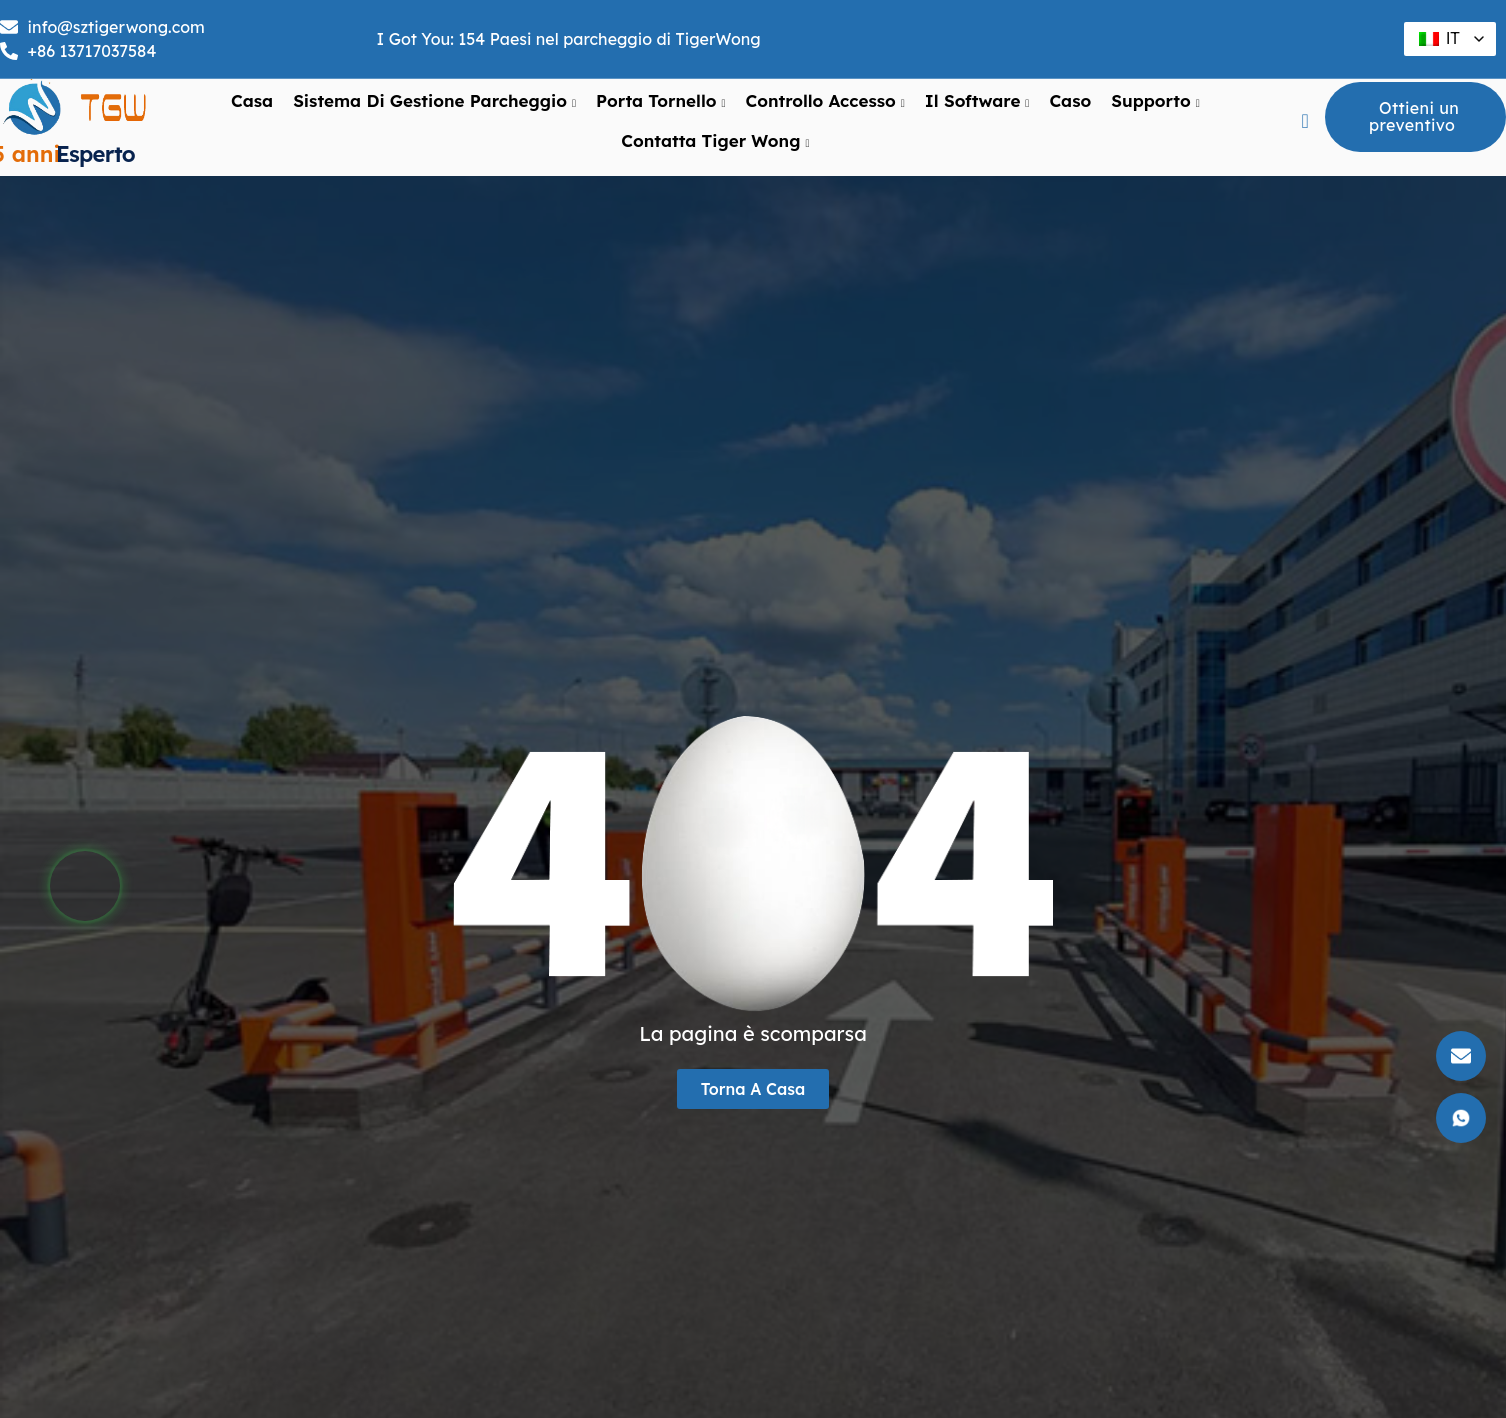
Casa (252, 100)
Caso (1070, 100)
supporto (1155, 101)
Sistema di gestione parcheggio (434, 101)
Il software (977, 101)
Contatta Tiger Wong (715, 141)
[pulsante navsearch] (1305, 121)
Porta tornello (660, 101)
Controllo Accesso (824, 101)
